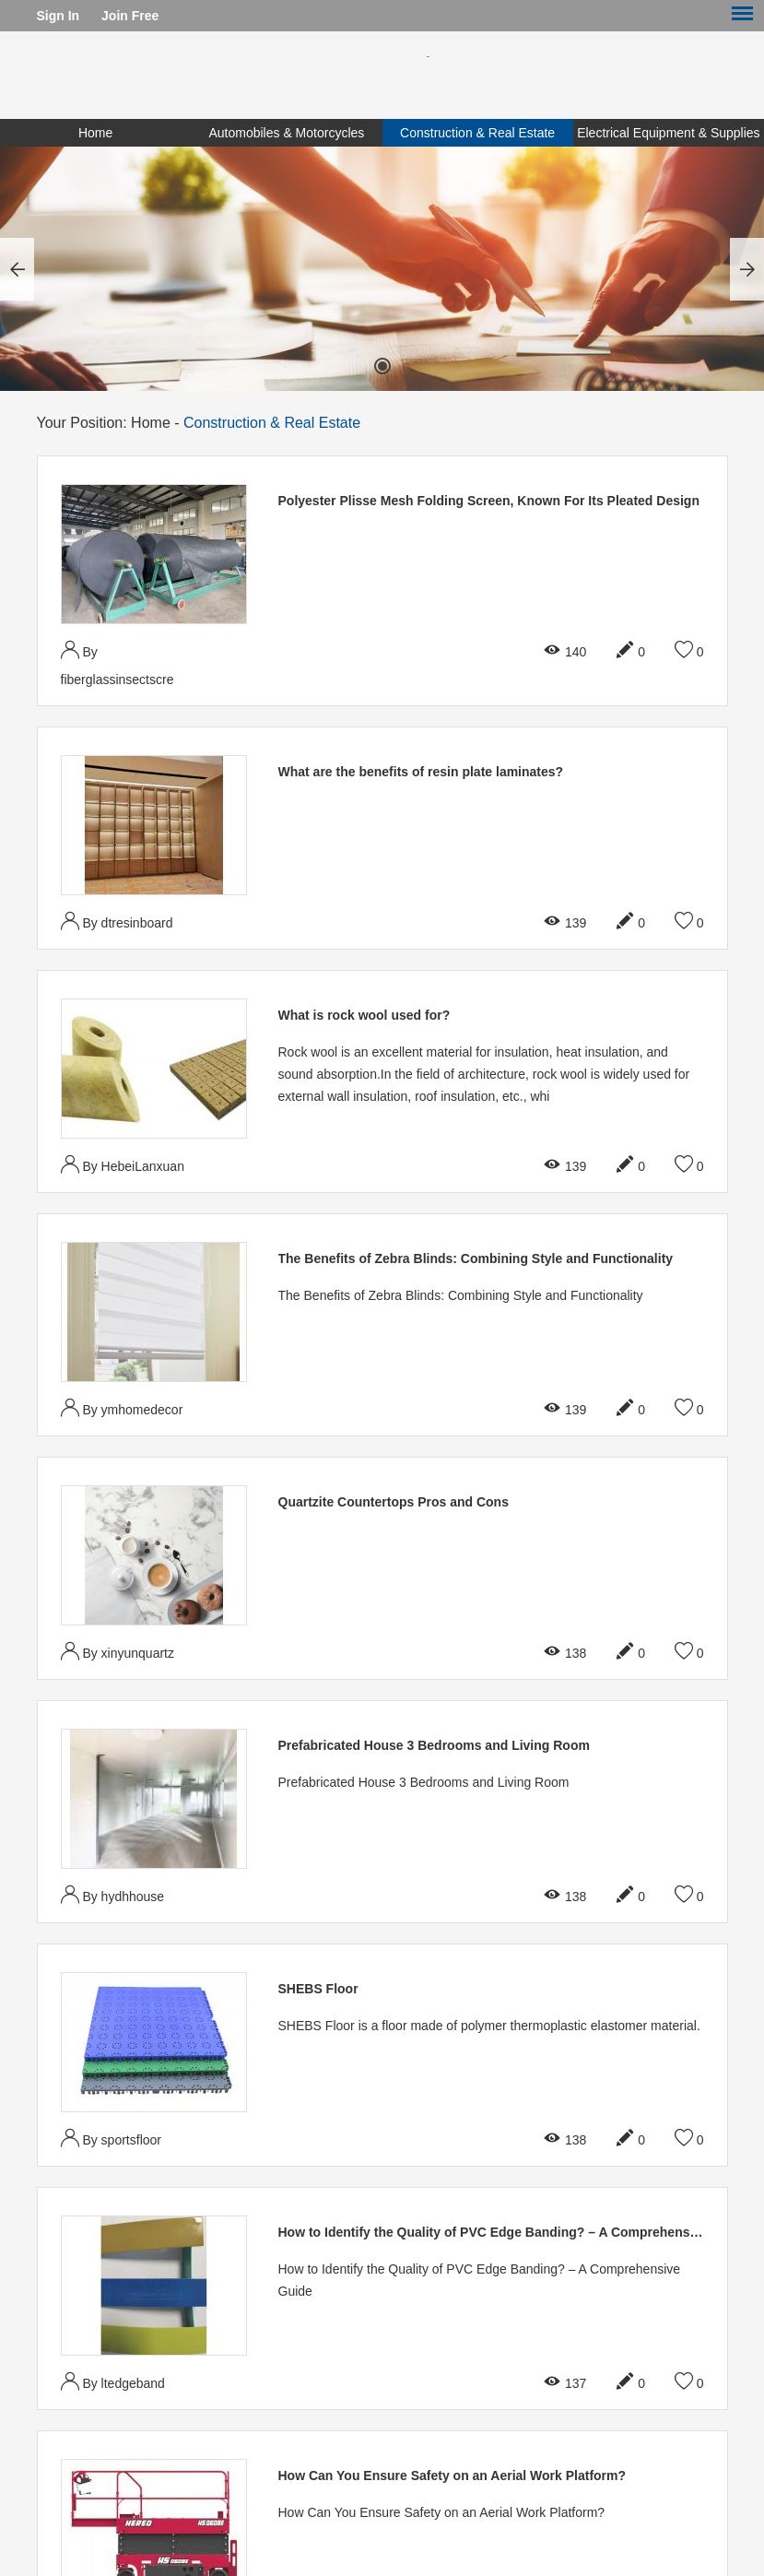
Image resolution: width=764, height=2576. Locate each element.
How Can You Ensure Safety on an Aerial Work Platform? (452, 2475)
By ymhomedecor (122, 1407)
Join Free (130, 15)
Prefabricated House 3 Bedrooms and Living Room (434, 1745)
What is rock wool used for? (364, 1015)
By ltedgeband (113, 2381)
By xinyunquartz (118, 1650)
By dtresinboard (117, 920)
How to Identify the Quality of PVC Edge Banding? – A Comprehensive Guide (513, 2232)
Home (95, 132)
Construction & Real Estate (477, 132)
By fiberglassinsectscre (117, 663)
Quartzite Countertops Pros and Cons (393, 1502)
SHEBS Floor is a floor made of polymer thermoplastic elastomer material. (489, 2025)
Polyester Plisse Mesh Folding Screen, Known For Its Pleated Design (488, 500)
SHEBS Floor (318, 1988)
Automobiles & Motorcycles (286, 132)
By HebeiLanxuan (122, 1164)
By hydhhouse (113, 1894)
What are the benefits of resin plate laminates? (421, 771)
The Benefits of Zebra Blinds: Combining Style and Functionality (476, 1258)
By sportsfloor (111, 2137)
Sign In (58, 15)
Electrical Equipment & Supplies (668, 132)
